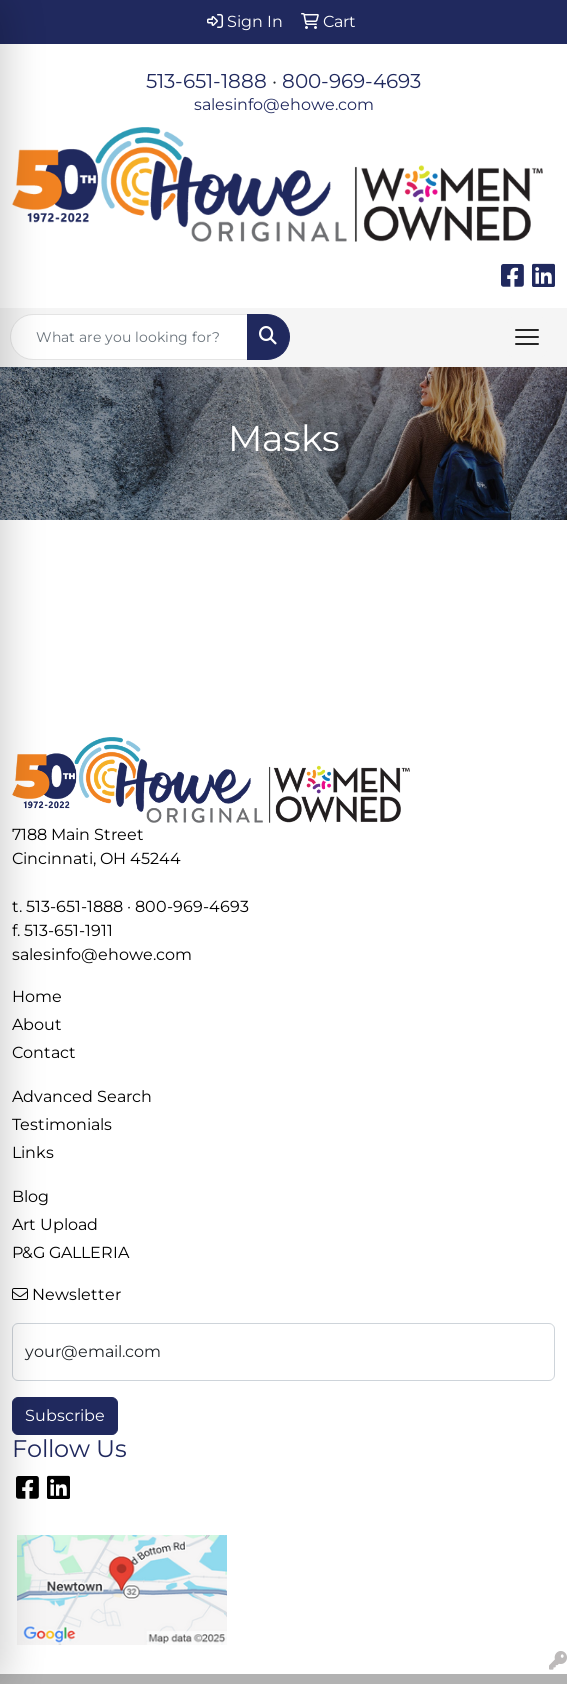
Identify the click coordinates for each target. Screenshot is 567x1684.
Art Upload (55, 1224)
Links (33, 1152)
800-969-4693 (351, 81)
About (37, 1024)
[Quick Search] (129, 337)
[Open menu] (527, 337)
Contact (44, 1052)
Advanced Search (82, 1096)
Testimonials (62, 1124)
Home (37, 996)
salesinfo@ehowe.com (284, 104)
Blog (30, 1196)
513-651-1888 (206, 81)
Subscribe (65, 1415)
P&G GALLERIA (70, 1252)
